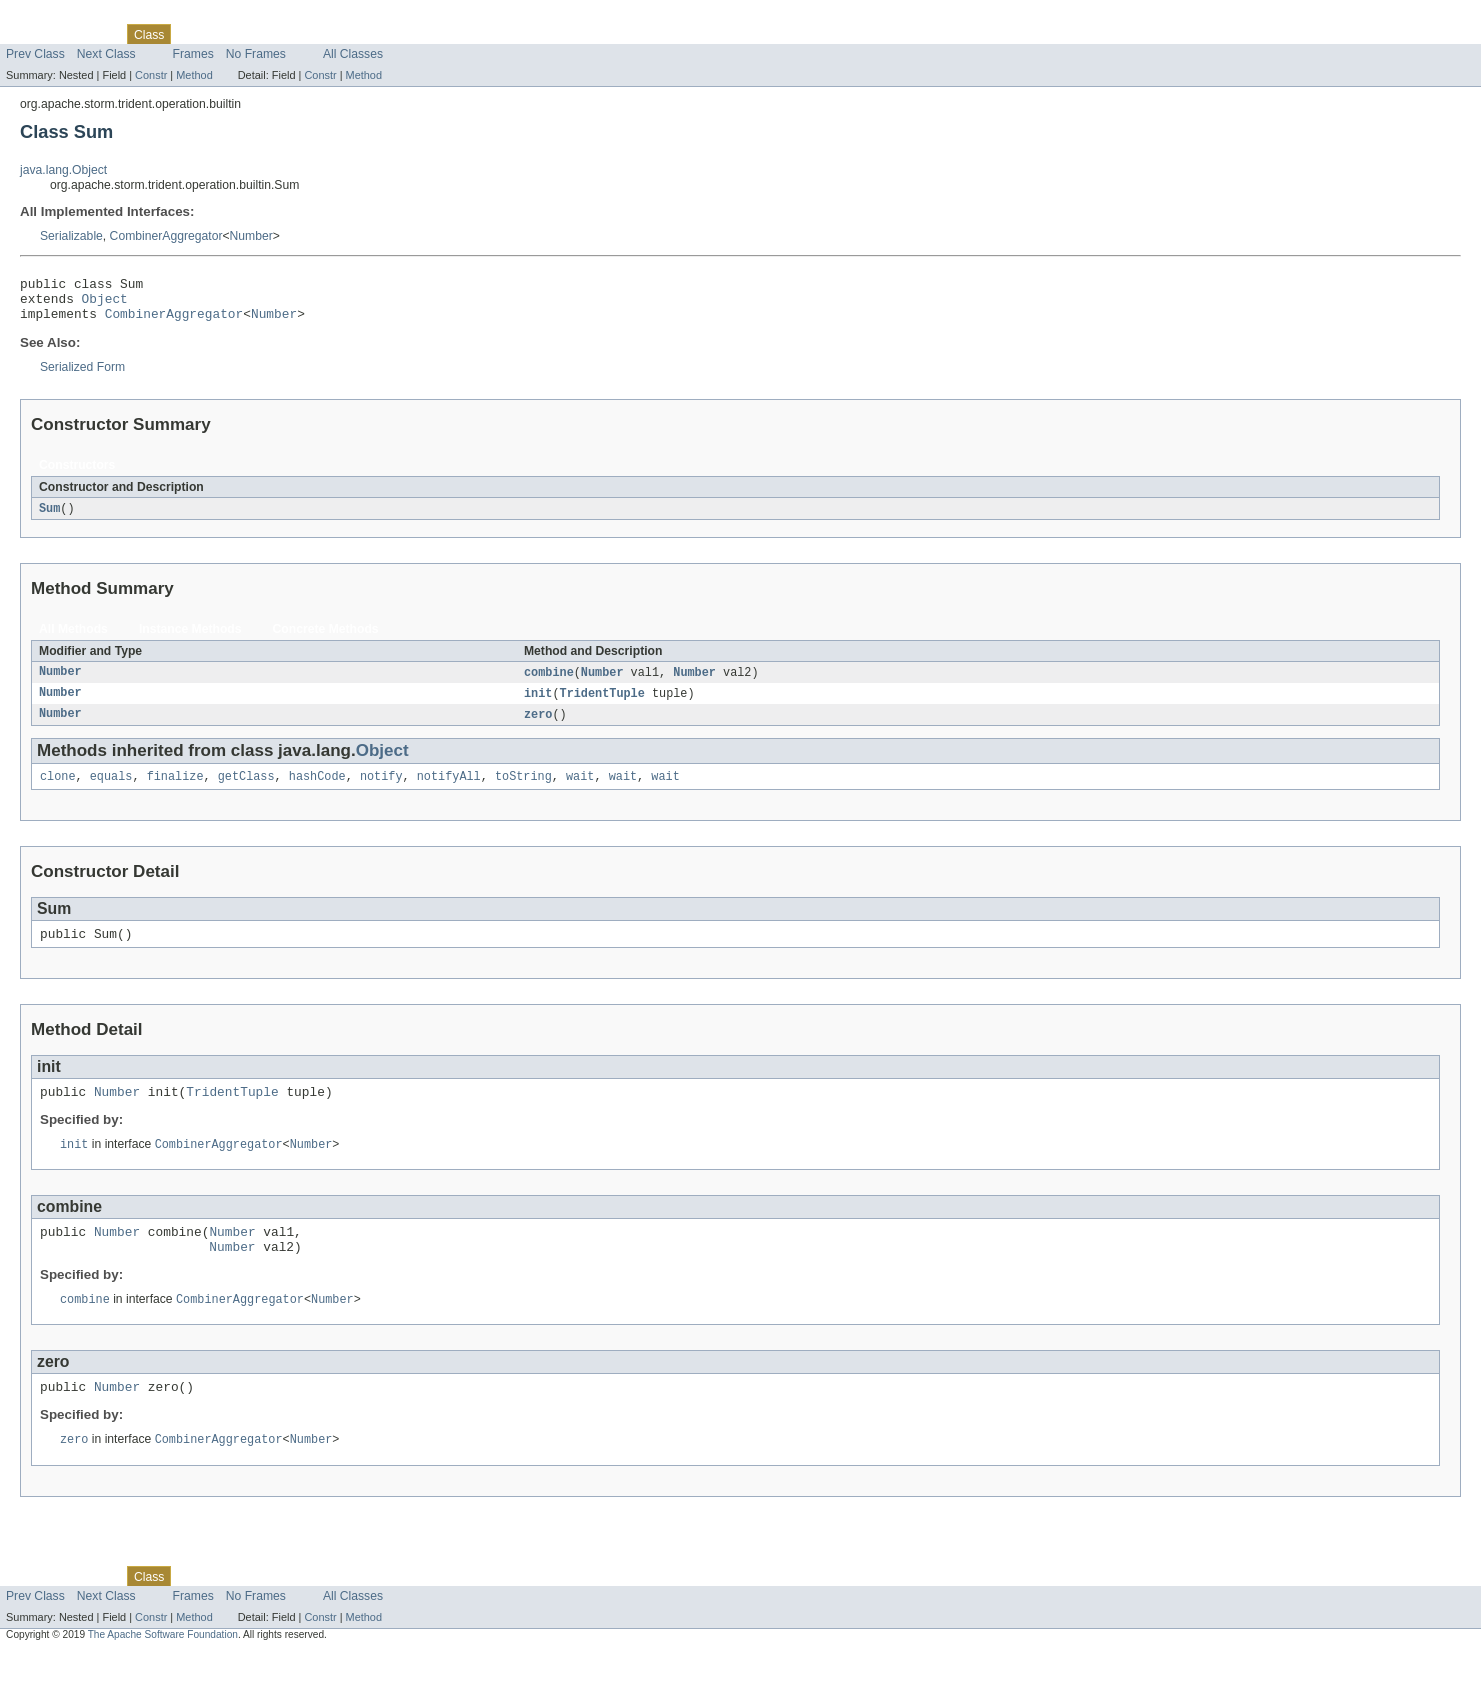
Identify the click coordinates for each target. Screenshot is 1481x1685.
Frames (193, 54)
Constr (151, 75)
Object (105, 304)
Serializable (71, 236)
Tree (228, 34)
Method (194, 75)
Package (92, 34)
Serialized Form (82, 376)
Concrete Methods (326, 639)
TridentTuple (602, 705)
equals (111, 791)
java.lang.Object (63, 170)
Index (342, 34)
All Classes (353, 54)
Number (251, 236)
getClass (246, 791)
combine (549, 683)
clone (58, 791)
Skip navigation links (55, 17)
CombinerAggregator (166, 236)
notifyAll (449, 791)
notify (381, 791)
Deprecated (284, 34)
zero (538, 727)
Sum (49, 518)
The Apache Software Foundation (163, 1667)
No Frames (256, 54)
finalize (175, 791)
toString (523, 791)
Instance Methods (190, 639)
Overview (31, 34)
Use (193, 34)
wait (580, 791)
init (538, 705)
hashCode (317, 791)
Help (381, 34)
